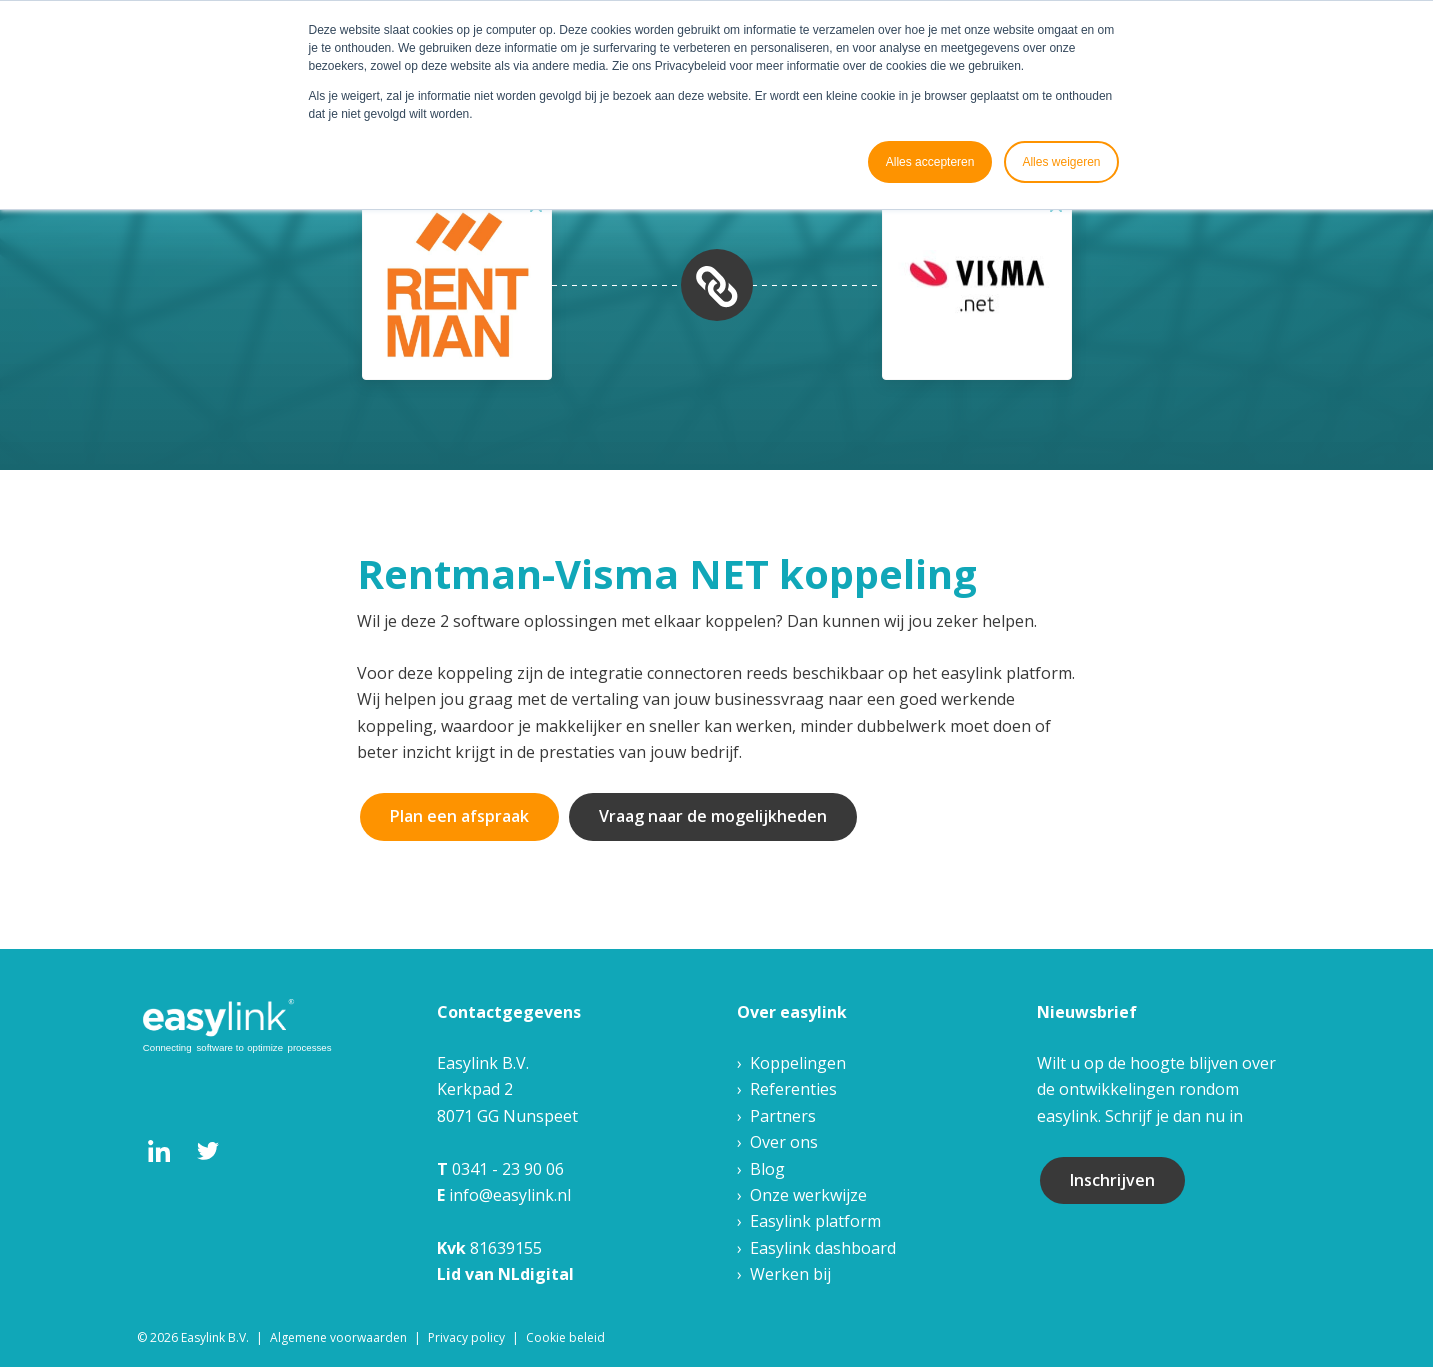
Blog (767, 1169)
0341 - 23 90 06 (508, 1169)
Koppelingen (798, 1063)
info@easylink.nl (510, 1195)
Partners (783, 1116)
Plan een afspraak (459, 816)
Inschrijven (1112, 1180)
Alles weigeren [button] (1061, 162)
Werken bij (790, 1274)
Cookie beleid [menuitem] (565, 1337)
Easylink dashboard (823, 1248)
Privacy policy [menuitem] (466, 1337)
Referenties (793, 1089)
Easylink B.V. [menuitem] (215, 1337)
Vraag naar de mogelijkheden (713, 816)
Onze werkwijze (808, 1195)
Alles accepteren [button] (930, 162)
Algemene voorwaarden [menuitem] (338, 1337)
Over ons (784, 1142)
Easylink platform (815, 1221)
